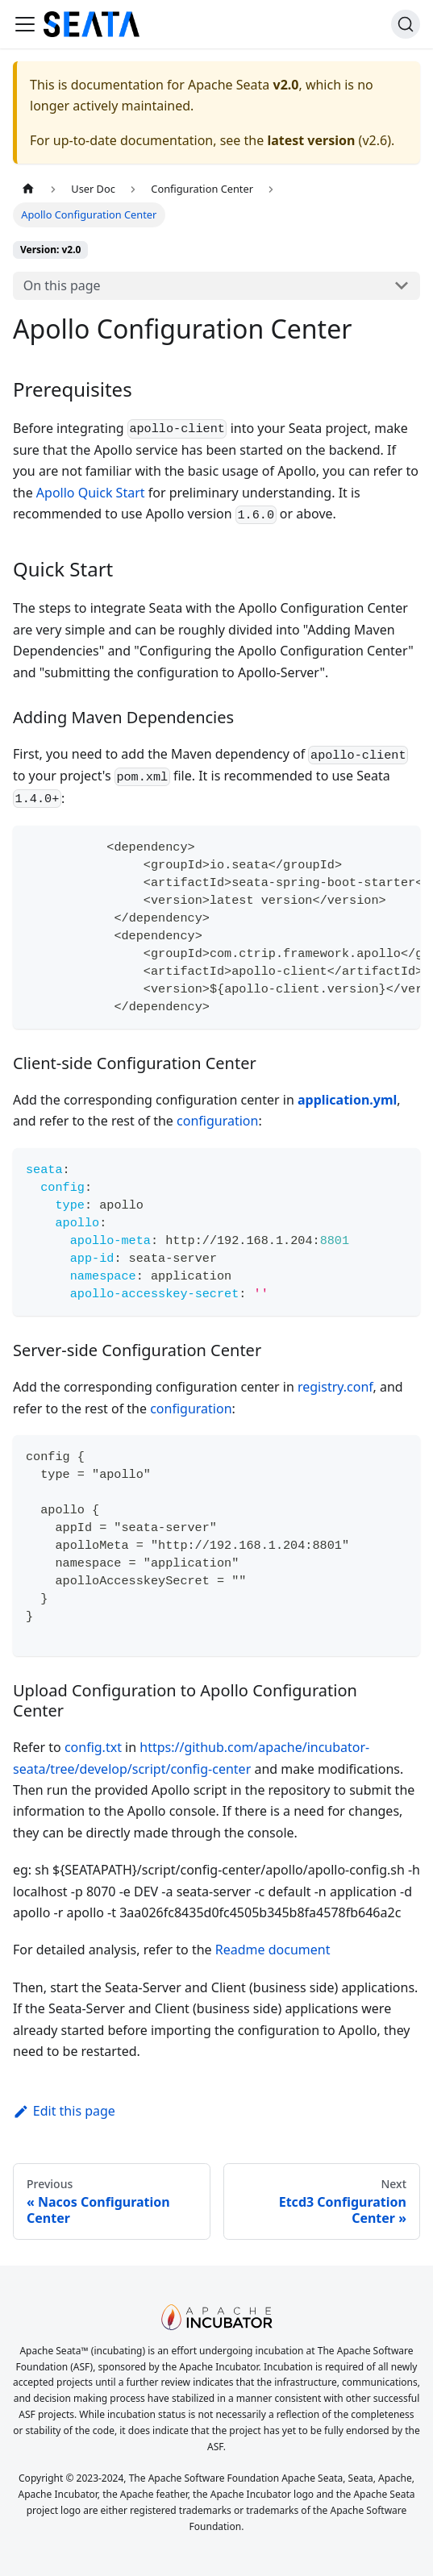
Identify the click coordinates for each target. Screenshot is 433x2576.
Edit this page (64, 2111)
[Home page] (28, 189)
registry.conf (335, 1387)
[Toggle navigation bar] (25, 24)
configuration (217, 1121)
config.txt (93, 1747)
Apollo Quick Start (90, 492)
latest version (311, 140)
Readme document (273, 1949)
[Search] (405, 24)
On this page (62, 285)
